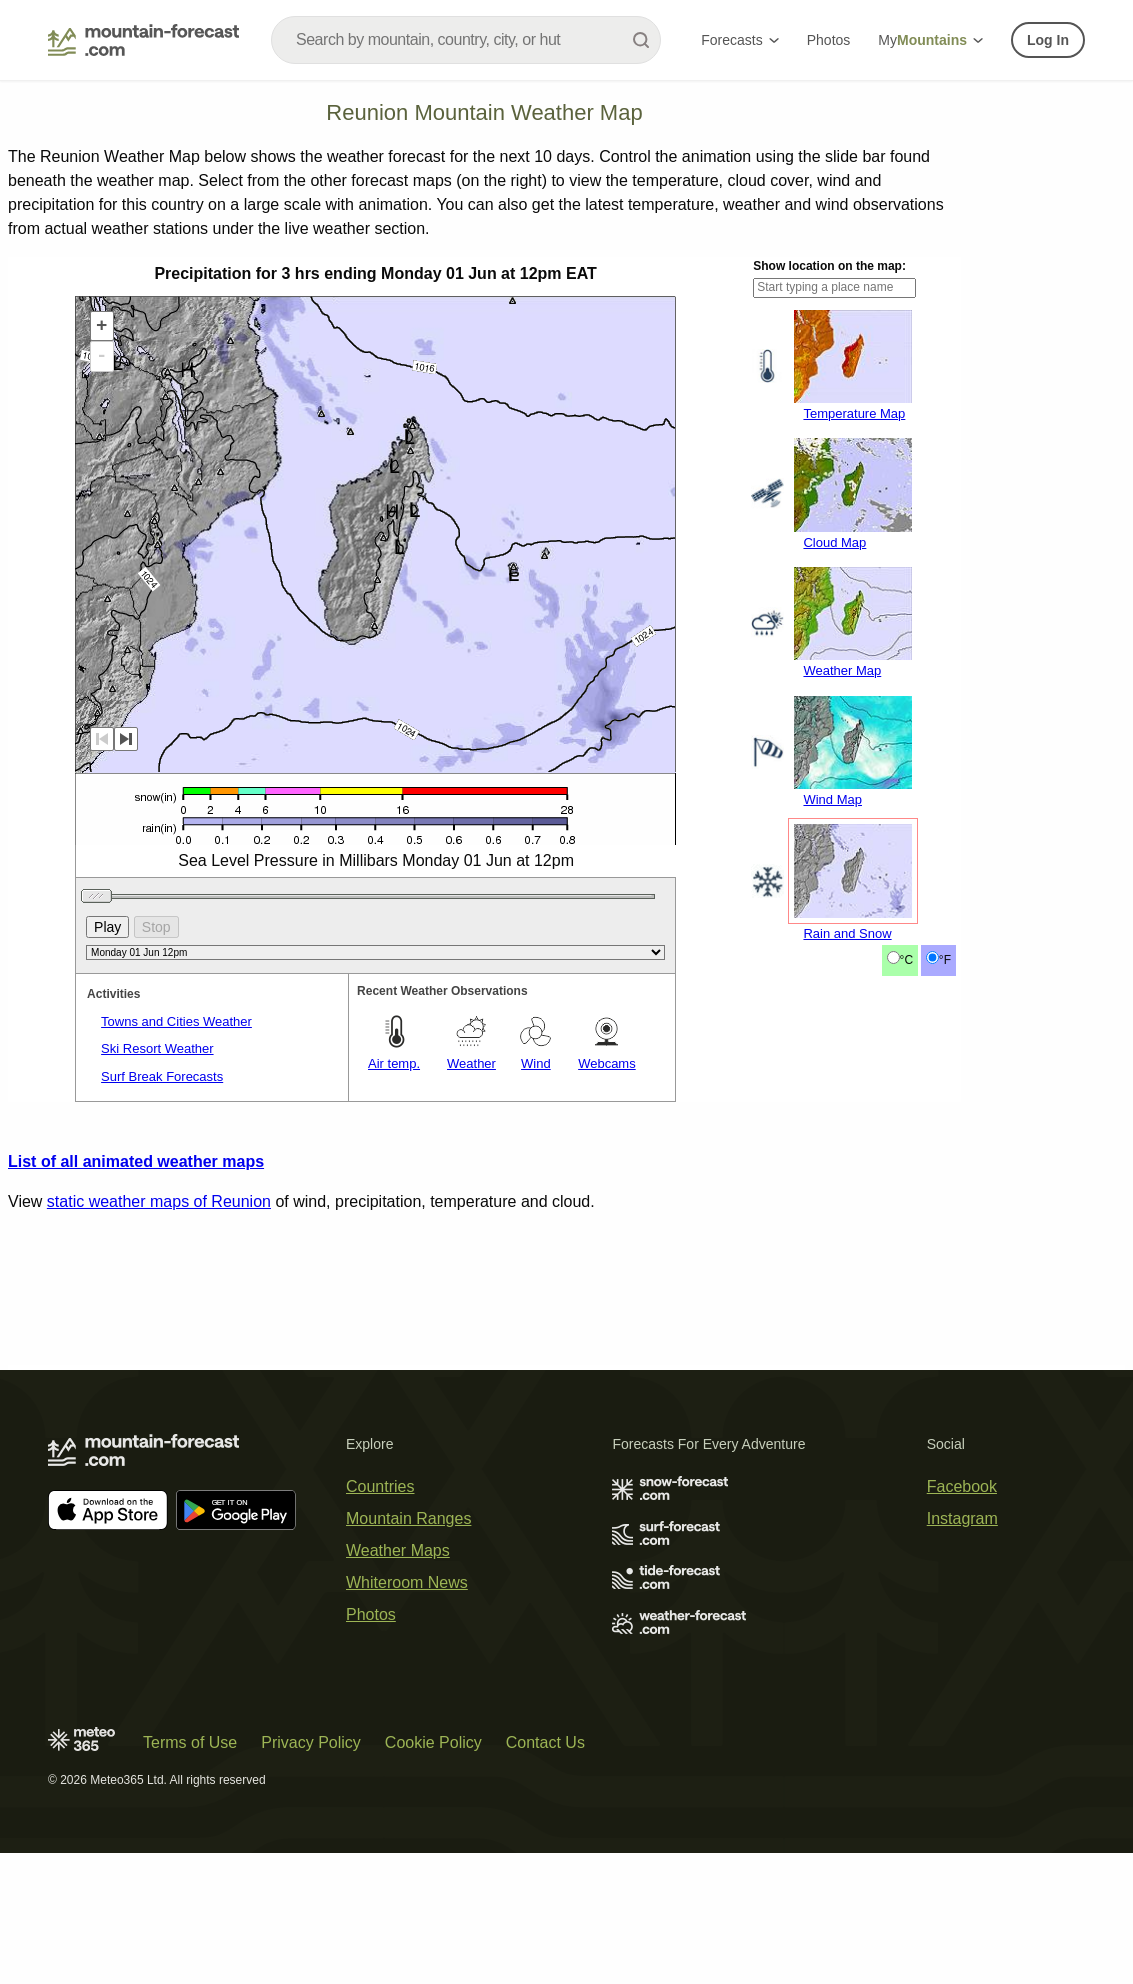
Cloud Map (834, 808)
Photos (829, 40)
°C (906, 1226)
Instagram (962, 1649)
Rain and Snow (847, 1199)
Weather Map (842, 936)
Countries (380, 1617)
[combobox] (466, 40)
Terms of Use (190, 1873)
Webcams (607, 1329)
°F (945, 1226)
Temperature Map (854, 679)
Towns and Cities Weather (176, 1287)
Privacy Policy (311, 1873)
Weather (471, 1329)
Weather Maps (398, 1681)
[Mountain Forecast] (143, 40)
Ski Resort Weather (157, 1314)
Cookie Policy (433, 1873)
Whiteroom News (407, 1713)
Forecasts (739, 40)
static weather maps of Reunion (159, 1467)
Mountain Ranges (408, 1649)
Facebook (962, 1617)
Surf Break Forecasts (162, 1342)
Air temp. (394, 1329)
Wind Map (832, 1065)
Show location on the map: (829, 532)
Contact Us (545, 1873)
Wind (536, 1329)
